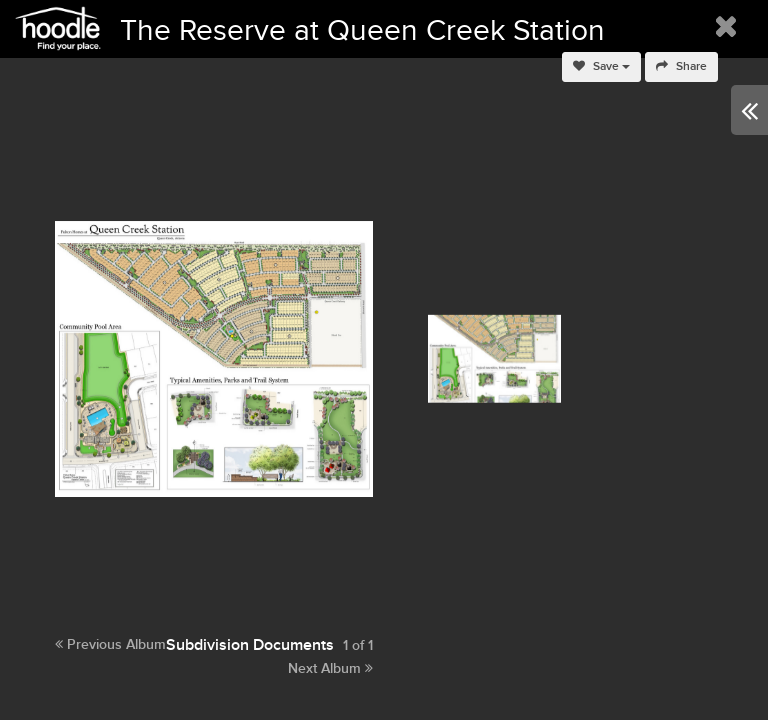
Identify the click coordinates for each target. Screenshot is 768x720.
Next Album (330, 668)
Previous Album (110, 644)
